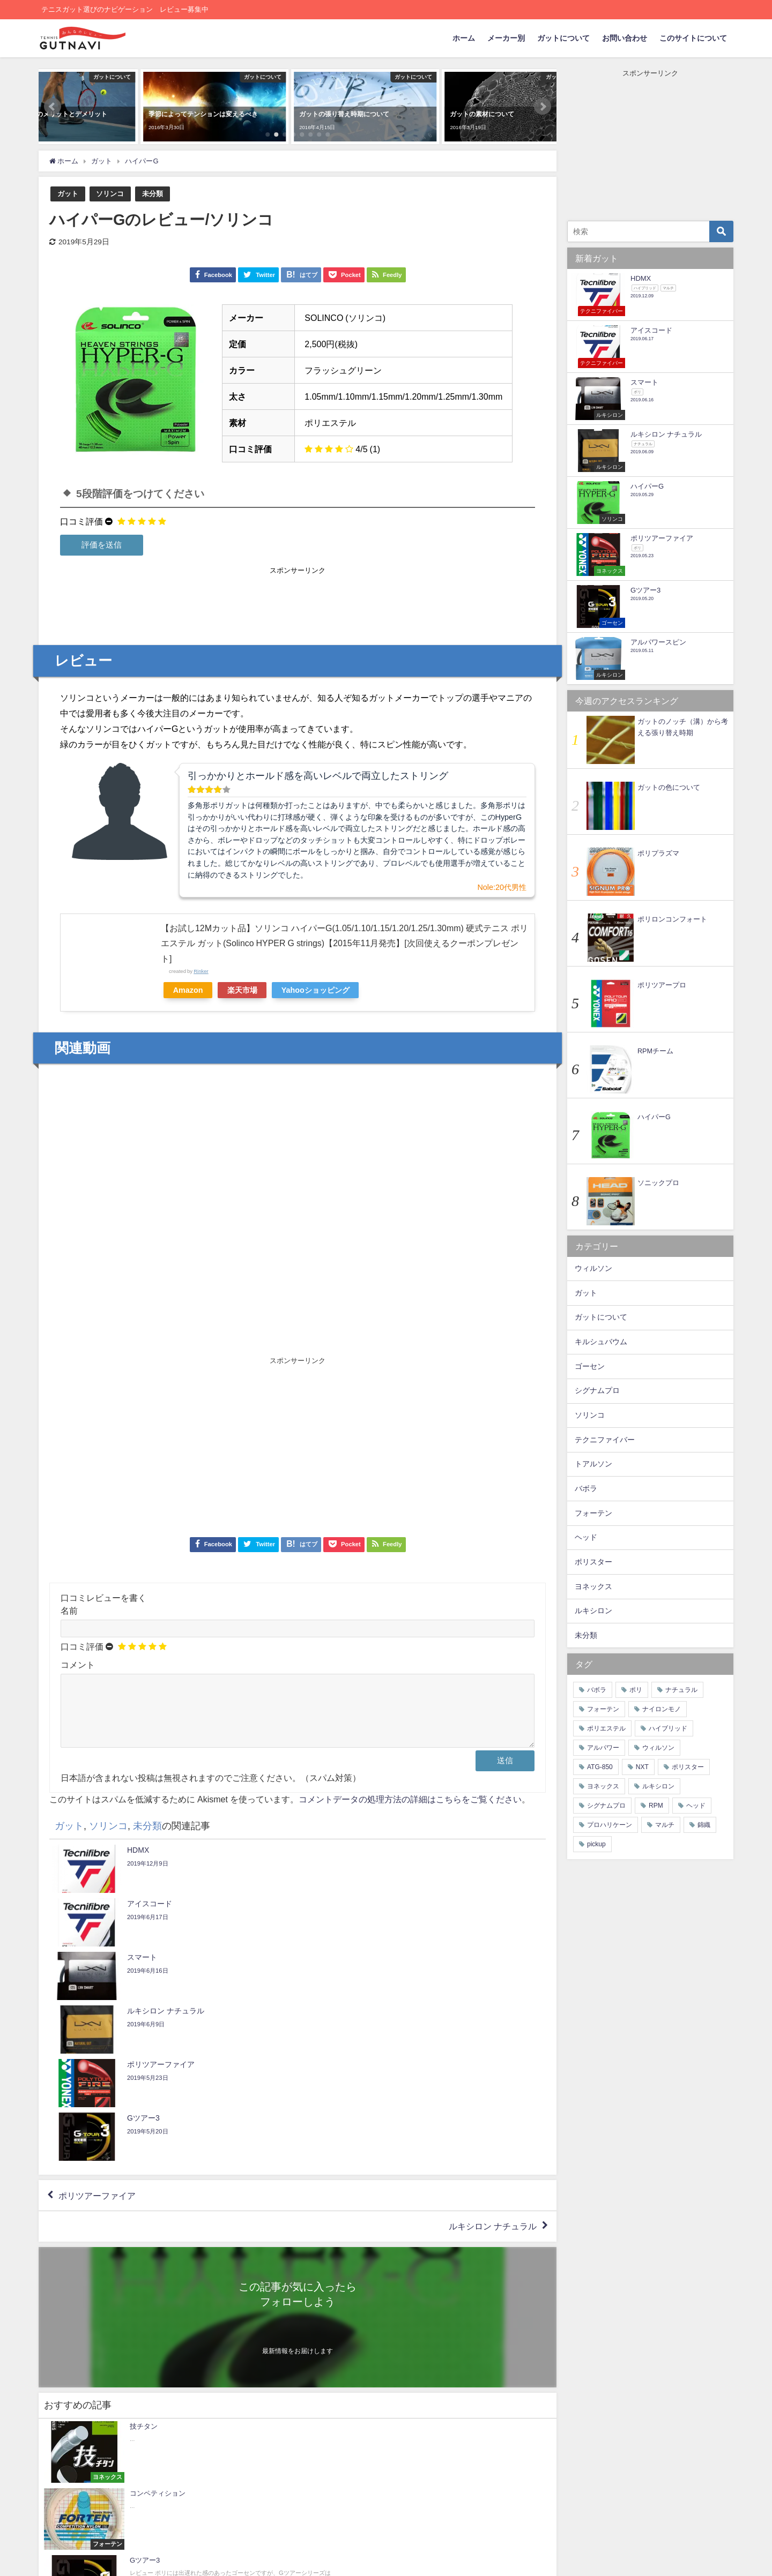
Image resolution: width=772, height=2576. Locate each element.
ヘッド (586, 1537)
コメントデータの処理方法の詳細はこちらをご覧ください (410, 1812)
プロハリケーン (609, 1825)
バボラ (586, 1488)
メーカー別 (506, 38)
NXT (642, 1767)
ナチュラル (681, 1690)
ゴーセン (590, 1366)
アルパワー (603, 1747)
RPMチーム (655, 1050)
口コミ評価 (81, 521)
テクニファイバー (605, 1439)
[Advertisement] (297, 600)
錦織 (703, 1825)
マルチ (664, 1825)
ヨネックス (593, 1586)
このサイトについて (693, 38)
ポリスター (593, 1562)
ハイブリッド (668, 1728)
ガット (67, 193)
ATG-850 (600, 1767)
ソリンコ (110, 193)
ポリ (635, 1690)
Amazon (188, 990)
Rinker (201, 971)
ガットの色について (668, 787)
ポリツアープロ (661, 985)
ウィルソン (593, 1268)
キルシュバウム (601, 1341)
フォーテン (593, 1513)
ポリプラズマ (658, 853)
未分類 (152, 193)
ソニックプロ (658, 1182)
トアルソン (593, 1463)
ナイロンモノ (661, 1709)
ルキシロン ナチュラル (493, 2079)
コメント (78, 1664)
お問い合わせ (624, 38)
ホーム (463, 38)
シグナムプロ (597, 1390)
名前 (69, 1610)
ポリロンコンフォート (672, 919)
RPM (656, 1805)
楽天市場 (243, 990)
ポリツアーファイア (97, 2047)
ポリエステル (606, 1728)
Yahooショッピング (317, 990)
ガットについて (563, 38)
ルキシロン (593, 1610)
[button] (52, 106)
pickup (596, 1844)
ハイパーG (654, 1116)
